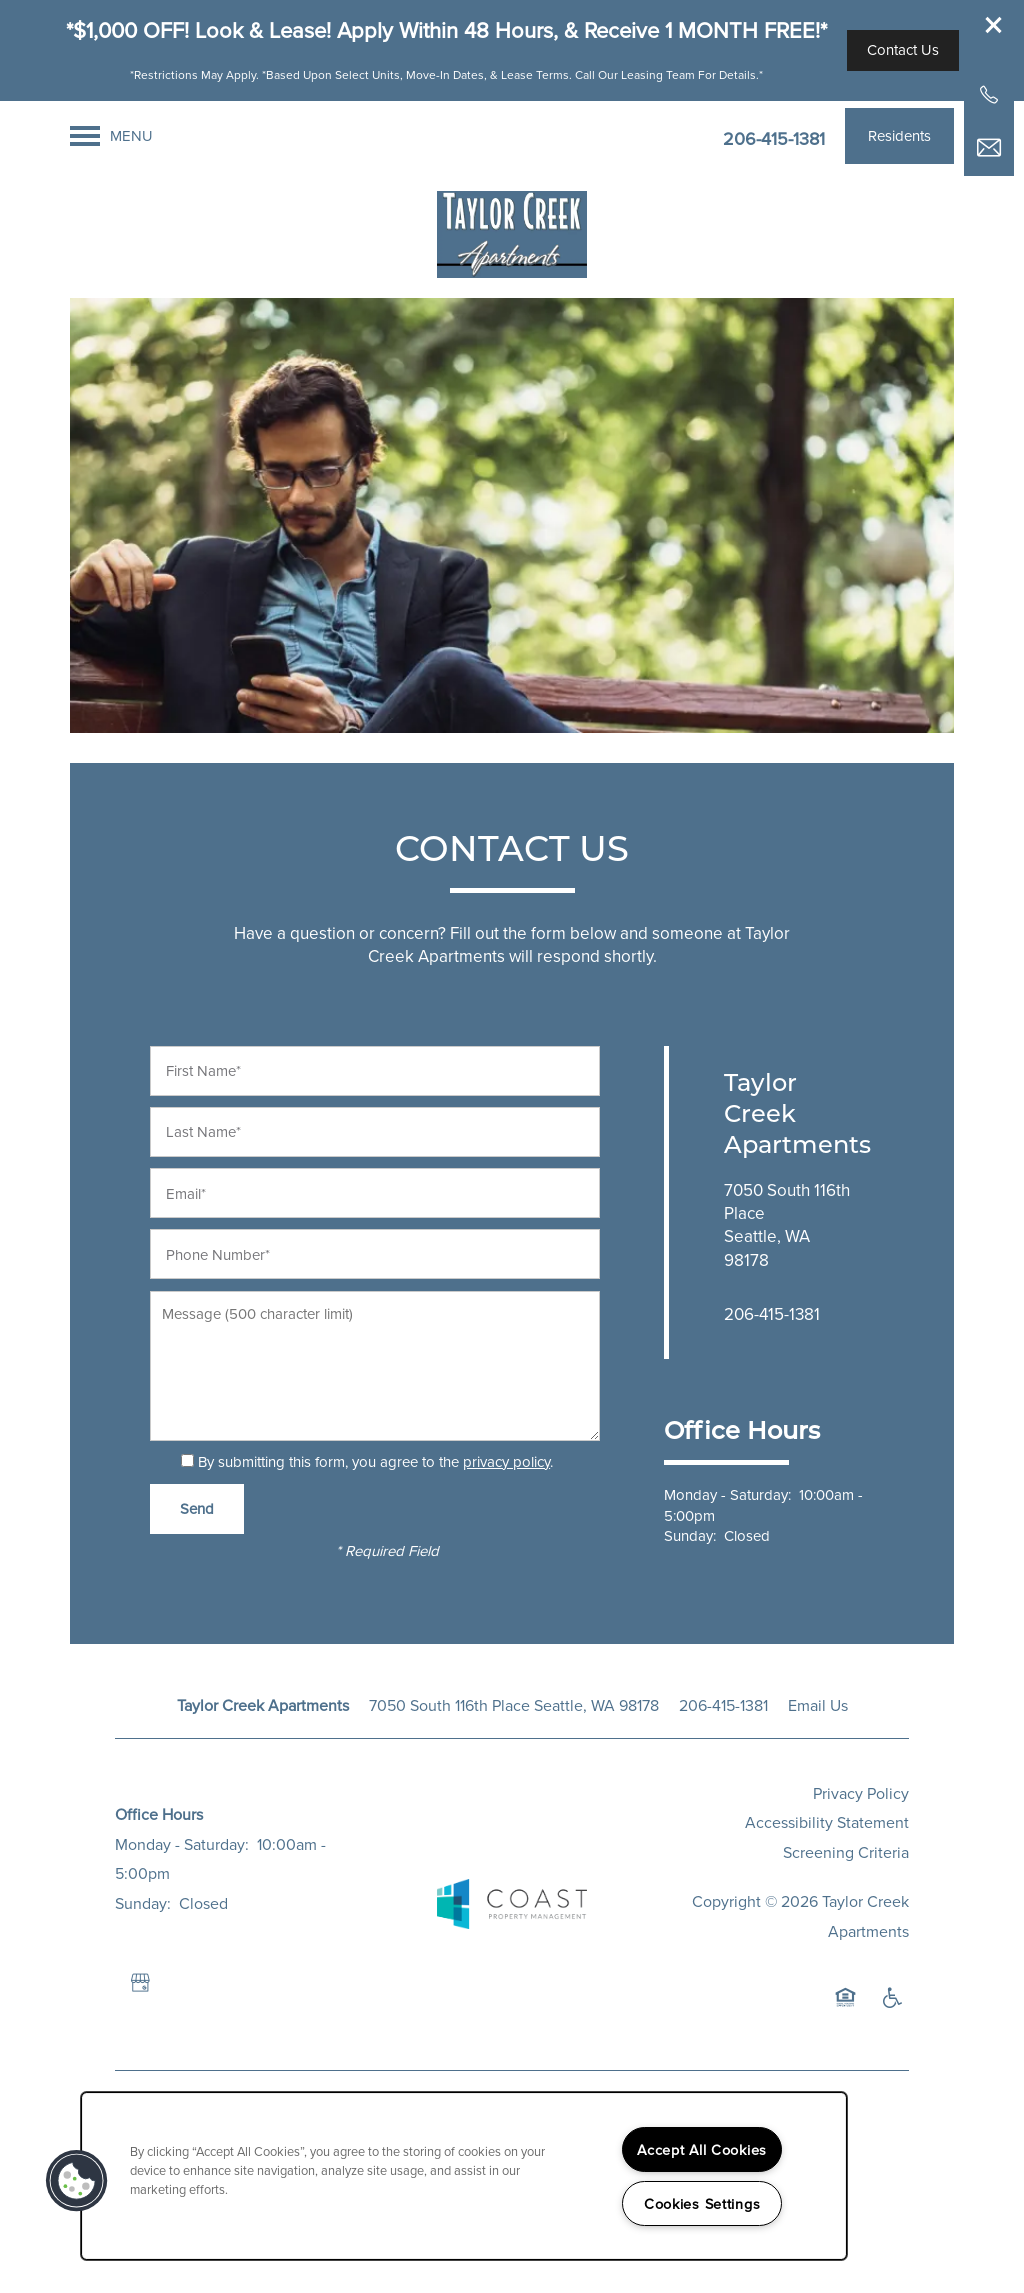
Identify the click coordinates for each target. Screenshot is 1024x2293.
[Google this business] (140, 1983)
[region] (464, 2176)
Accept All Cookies (702, 2149)
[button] (994, 25)
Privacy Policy (861, 1793)
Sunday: (690, 1535)
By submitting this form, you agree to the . (375, 1461)
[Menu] (111, 136)
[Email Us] (989, 148)
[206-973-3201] (989, 95)
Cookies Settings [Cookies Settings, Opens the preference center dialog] (702, 2203)
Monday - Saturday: (727, 1494)
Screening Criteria (846, 1852)
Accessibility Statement (827, 1822)
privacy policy (506, 1461)
